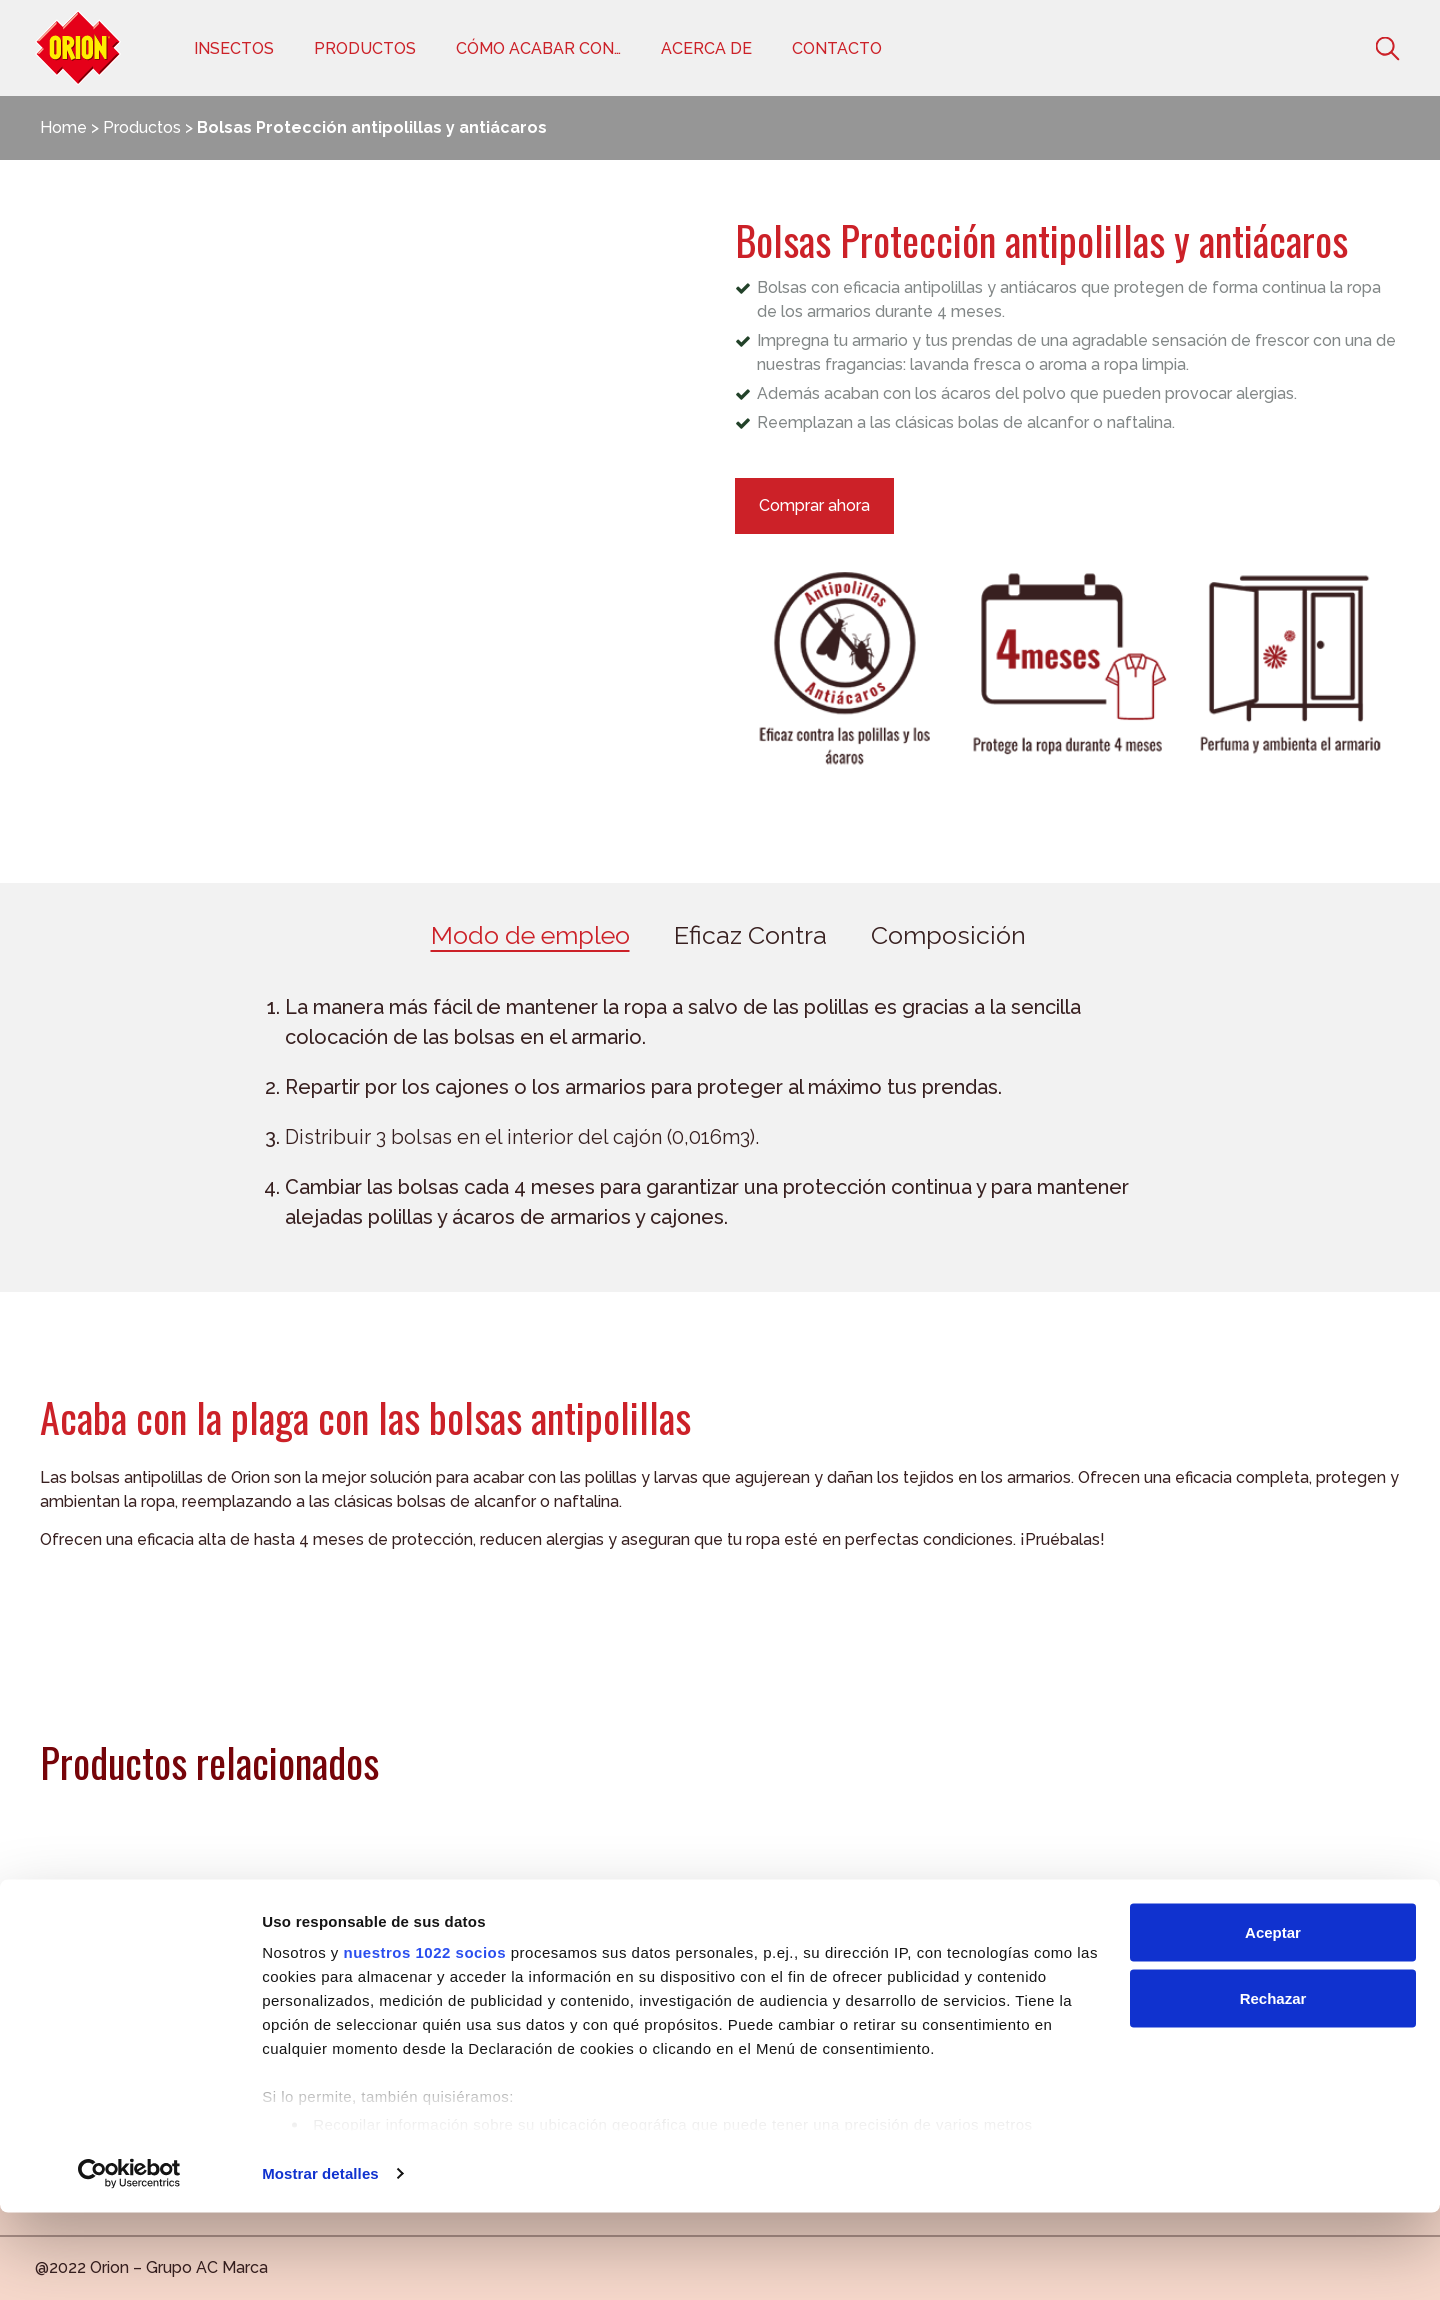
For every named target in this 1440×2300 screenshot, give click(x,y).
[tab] (530, 937)
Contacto (837, 48)
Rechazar (1273, 2085)
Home (63, 127)
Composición (948, 936)
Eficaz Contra (750, 936)
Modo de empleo (530, 936)
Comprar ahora (814, 505)
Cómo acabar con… (538, 48)
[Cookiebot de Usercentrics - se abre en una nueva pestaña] (129, 2261)
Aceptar (1273, 2019)
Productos (365, 48)
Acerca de (706, 48)
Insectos (234, 48)
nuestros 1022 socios (424, 2039)
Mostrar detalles (320, 2260)
